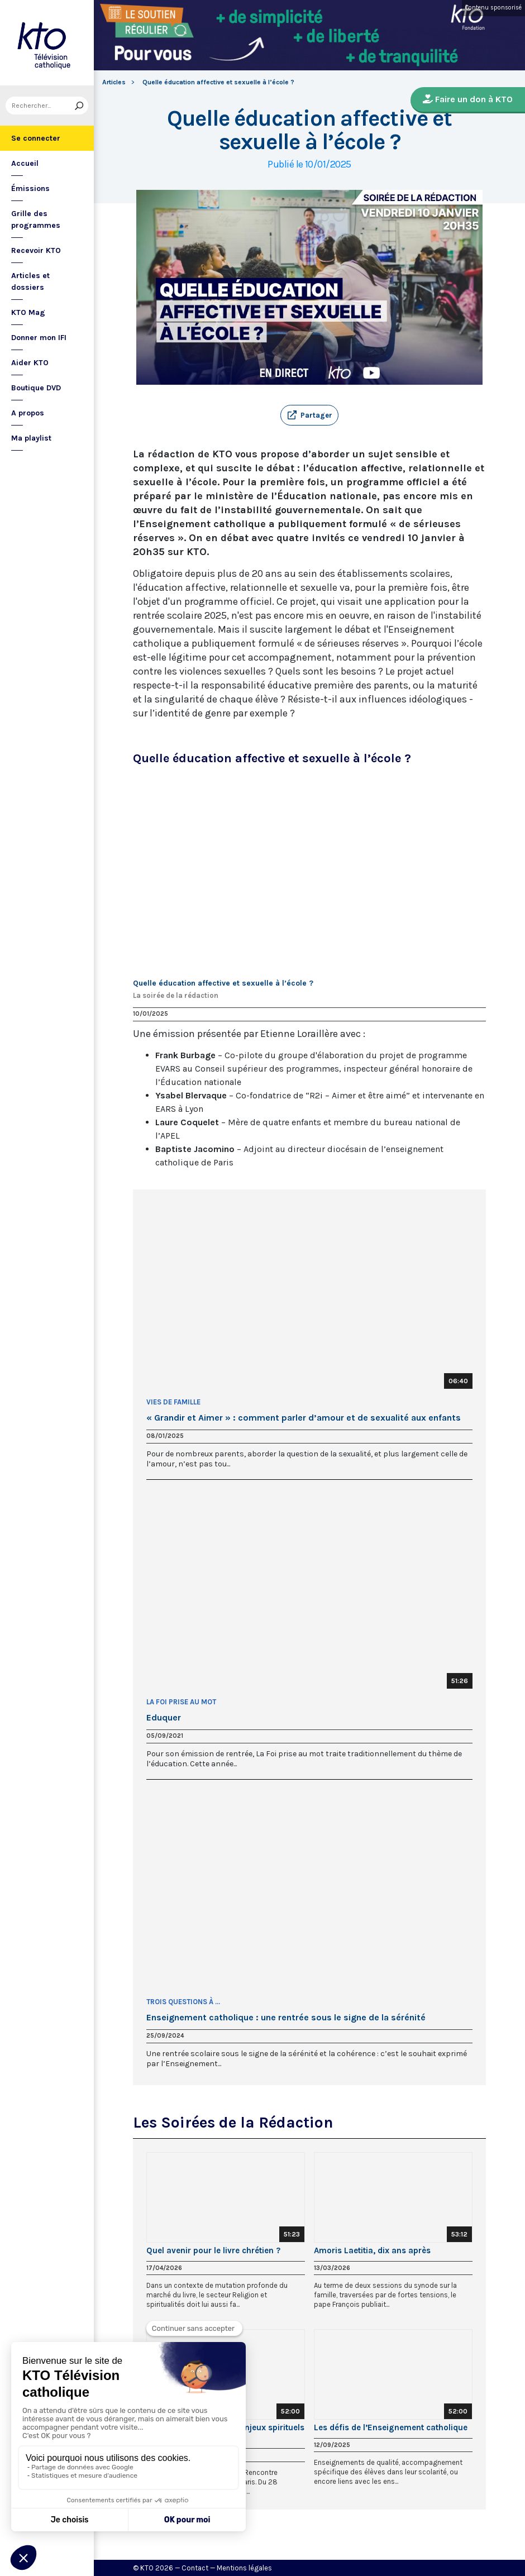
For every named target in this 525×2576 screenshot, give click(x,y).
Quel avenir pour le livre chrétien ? (213, 2250)
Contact (195, 2568)
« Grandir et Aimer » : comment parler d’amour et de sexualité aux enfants (303, 1418)
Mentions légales (244, 2568)
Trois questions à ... (183, 2001)
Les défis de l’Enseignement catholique (390, 2427)
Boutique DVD (36, 388)
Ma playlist (31, 438)
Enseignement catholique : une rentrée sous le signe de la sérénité (286, 2018)
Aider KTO (30, 362)
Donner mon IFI (38, 337)
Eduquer (163, 1718)
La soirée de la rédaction (175, 995)
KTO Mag (28, 312)
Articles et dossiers (30, 281)
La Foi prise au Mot (181, 1702)
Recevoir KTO (36, 250)
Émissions (30, 188)
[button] (309, 415)
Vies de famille (173, 1402)
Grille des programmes (35, 219)
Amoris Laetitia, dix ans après (372, 2250)
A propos (27, 413)
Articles (114, 82)
